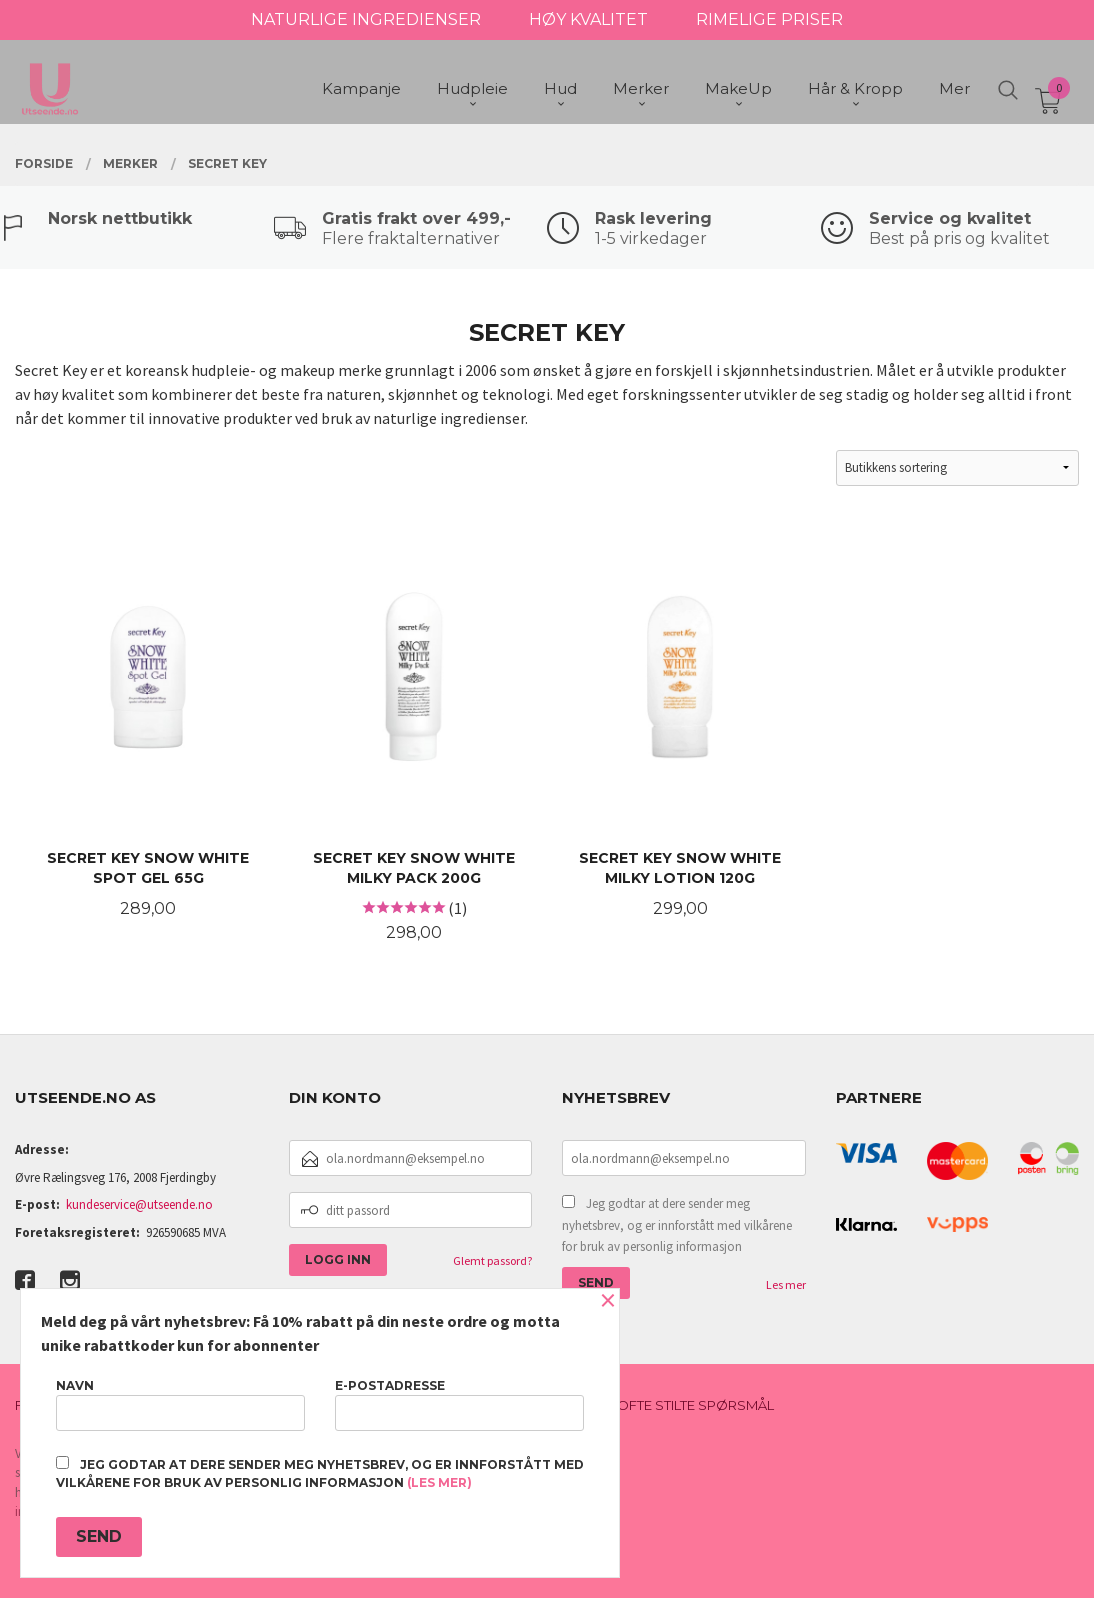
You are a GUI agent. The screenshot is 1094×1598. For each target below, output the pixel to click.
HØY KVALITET (588, 19)
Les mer (786, 1284)
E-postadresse (459, 1404)
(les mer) (439, 1482)
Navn (180, 1404)
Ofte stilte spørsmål (695, 1405)
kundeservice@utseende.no (139, 1204)
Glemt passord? (492, 1260)
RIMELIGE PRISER (769, 19)
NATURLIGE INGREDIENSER (366, 19)
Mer (954, 90)
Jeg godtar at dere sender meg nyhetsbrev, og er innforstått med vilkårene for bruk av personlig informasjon (677, 1225)
